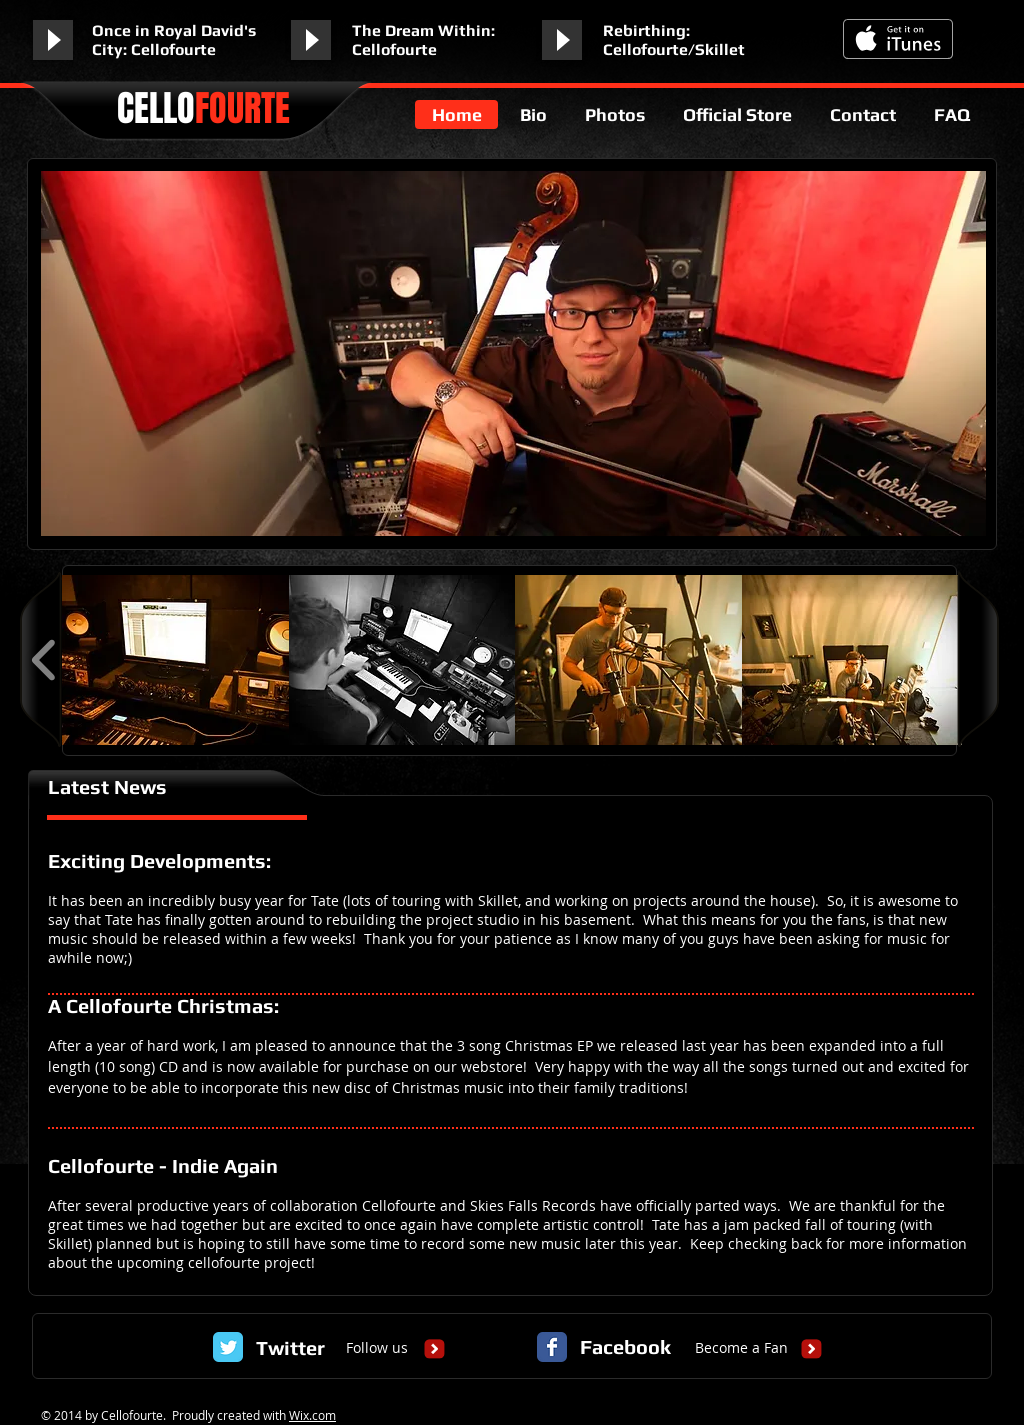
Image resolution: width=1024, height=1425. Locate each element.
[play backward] (44, 660)
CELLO (203, 108)
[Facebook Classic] (552, 1347)
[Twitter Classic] (228, 1347)
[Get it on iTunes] (898, 39)
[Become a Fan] (741, 1348)
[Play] (53, 40)
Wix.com (312, 1415)
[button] (175, 660)
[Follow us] (377, 1348)
